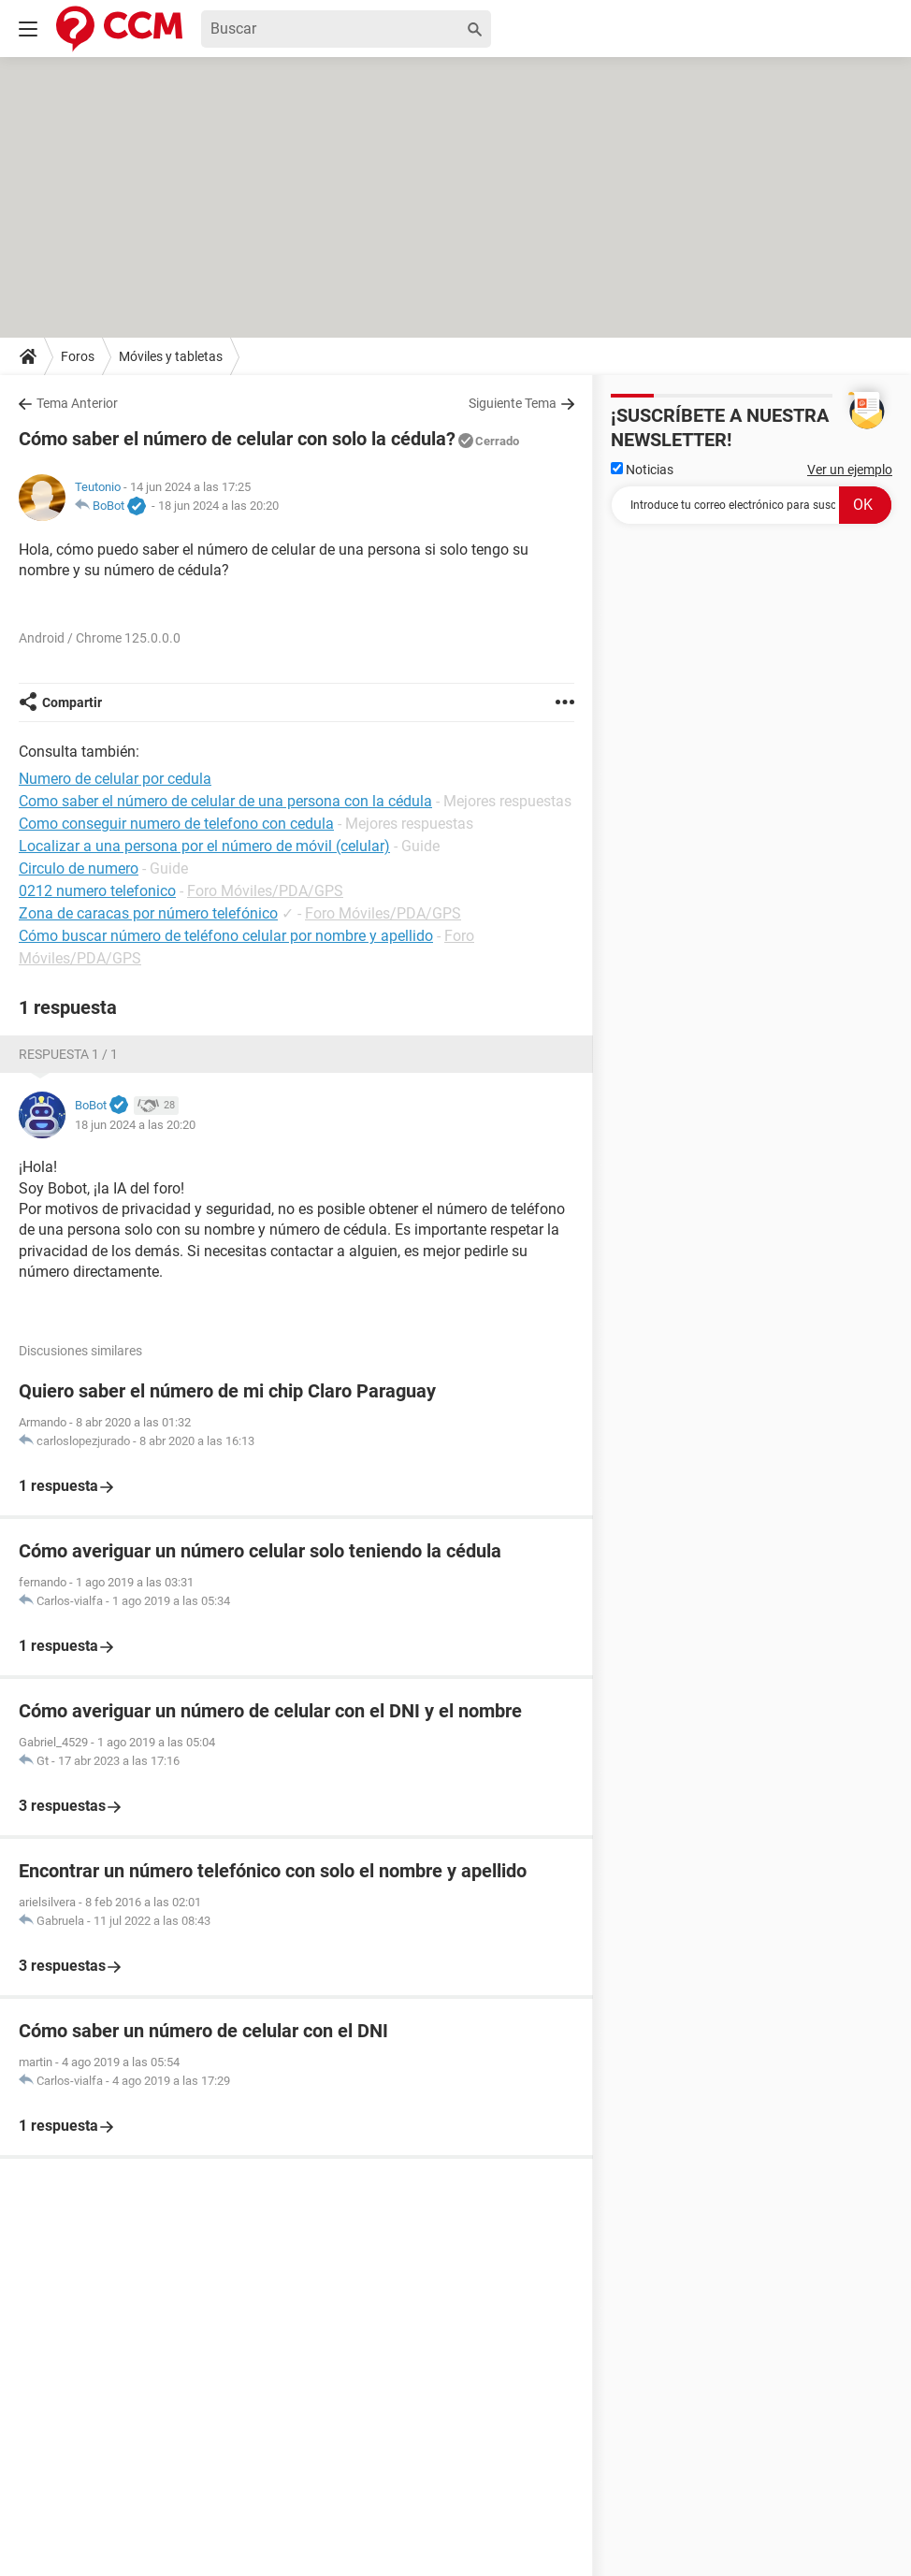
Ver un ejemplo (849, 469)
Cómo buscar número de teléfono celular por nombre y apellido (226, 936)
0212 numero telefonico (97, 891)
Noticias (642, 469)
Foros (77, 356)
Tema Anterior (77, 403)
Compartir (72, 702)
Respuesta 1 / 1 (68, 1054)
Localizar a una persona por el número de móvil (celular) (204, 846)
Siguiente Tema (513, 403)
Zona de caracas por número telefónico (148, 913)
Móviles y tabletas (171, 356)
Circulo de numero (78, 868)
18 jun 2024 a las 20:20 (218, 506)
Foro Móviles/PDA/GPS (265, 891)
